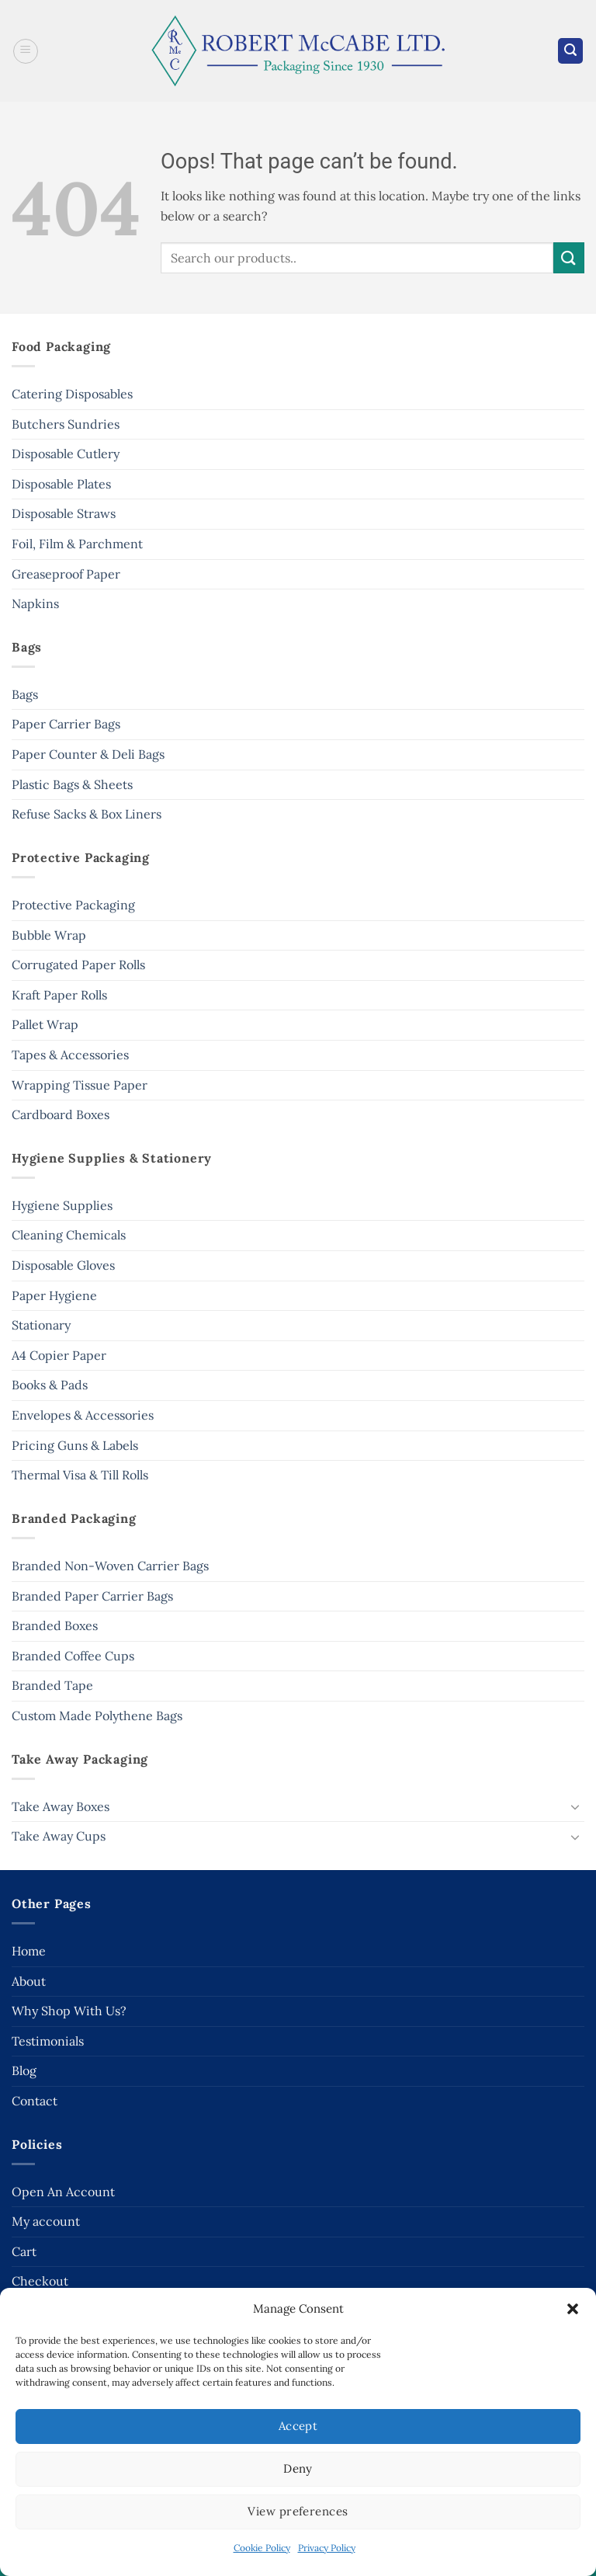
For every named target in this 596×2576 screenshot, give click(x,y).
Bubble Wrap (49, 935)
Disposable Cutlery (66, 453)
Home (29, 1951)
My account (46, 2221)
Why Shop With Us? (69, 2010)
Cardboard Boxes (60, 1114)
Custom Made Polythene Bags (97, 1715)
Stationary (41, 1325)
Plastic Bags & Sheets (72, 784)
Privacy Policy (326, 2547)
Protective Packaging (73, 905)
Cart (24, 2251)
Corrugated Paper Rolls (78, 964)
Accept (298, 2425)
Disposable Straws (64, 513)
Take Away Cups (59, 1836)
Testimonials (48, 2041)
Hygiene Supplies (62, 1205)
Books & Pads (50, 1384)
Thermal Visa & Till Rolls (80, 1475)
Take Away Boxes (60, 1806)
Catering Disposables (72, 394)
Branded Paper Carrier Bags (92, 1596)
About (29, 1981)
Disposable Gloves (63, 1265)
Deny (298, 2468)
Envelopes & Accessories (83, 1415)
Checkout (40, 2281)
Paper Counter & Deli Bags (88, 754)
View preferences (298, 2511)
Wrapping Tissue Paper (79, 1085)
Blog (24, 2070)
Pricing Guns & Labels (75, 1445)
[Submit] (568, 257)
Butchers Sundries (66, 424)
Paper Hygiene (54, 1295)
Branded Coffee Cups (73, 1655)
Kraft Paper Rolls (59, 995)
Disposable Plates (61, 484)
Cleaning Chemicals (69, 1235)
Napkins (35, 603)
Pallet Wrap (45, 1024)
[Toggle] (575, 1806)
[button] (572, 2309)
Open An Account (63, 2191)
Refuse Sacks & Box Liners (86, 814)
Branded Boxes (55, 1625)
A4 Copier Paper (59, 1355)
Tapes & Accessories (70, 1054)
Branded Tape (52, 1685)
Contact (34, 2100)
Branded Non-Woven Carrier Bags (110, 1565)
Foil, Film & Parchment (77, 543)
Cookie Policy (262, 2547)
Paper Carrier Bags (66, 724)
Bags (25, 694)
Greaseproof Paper (66, 574)
